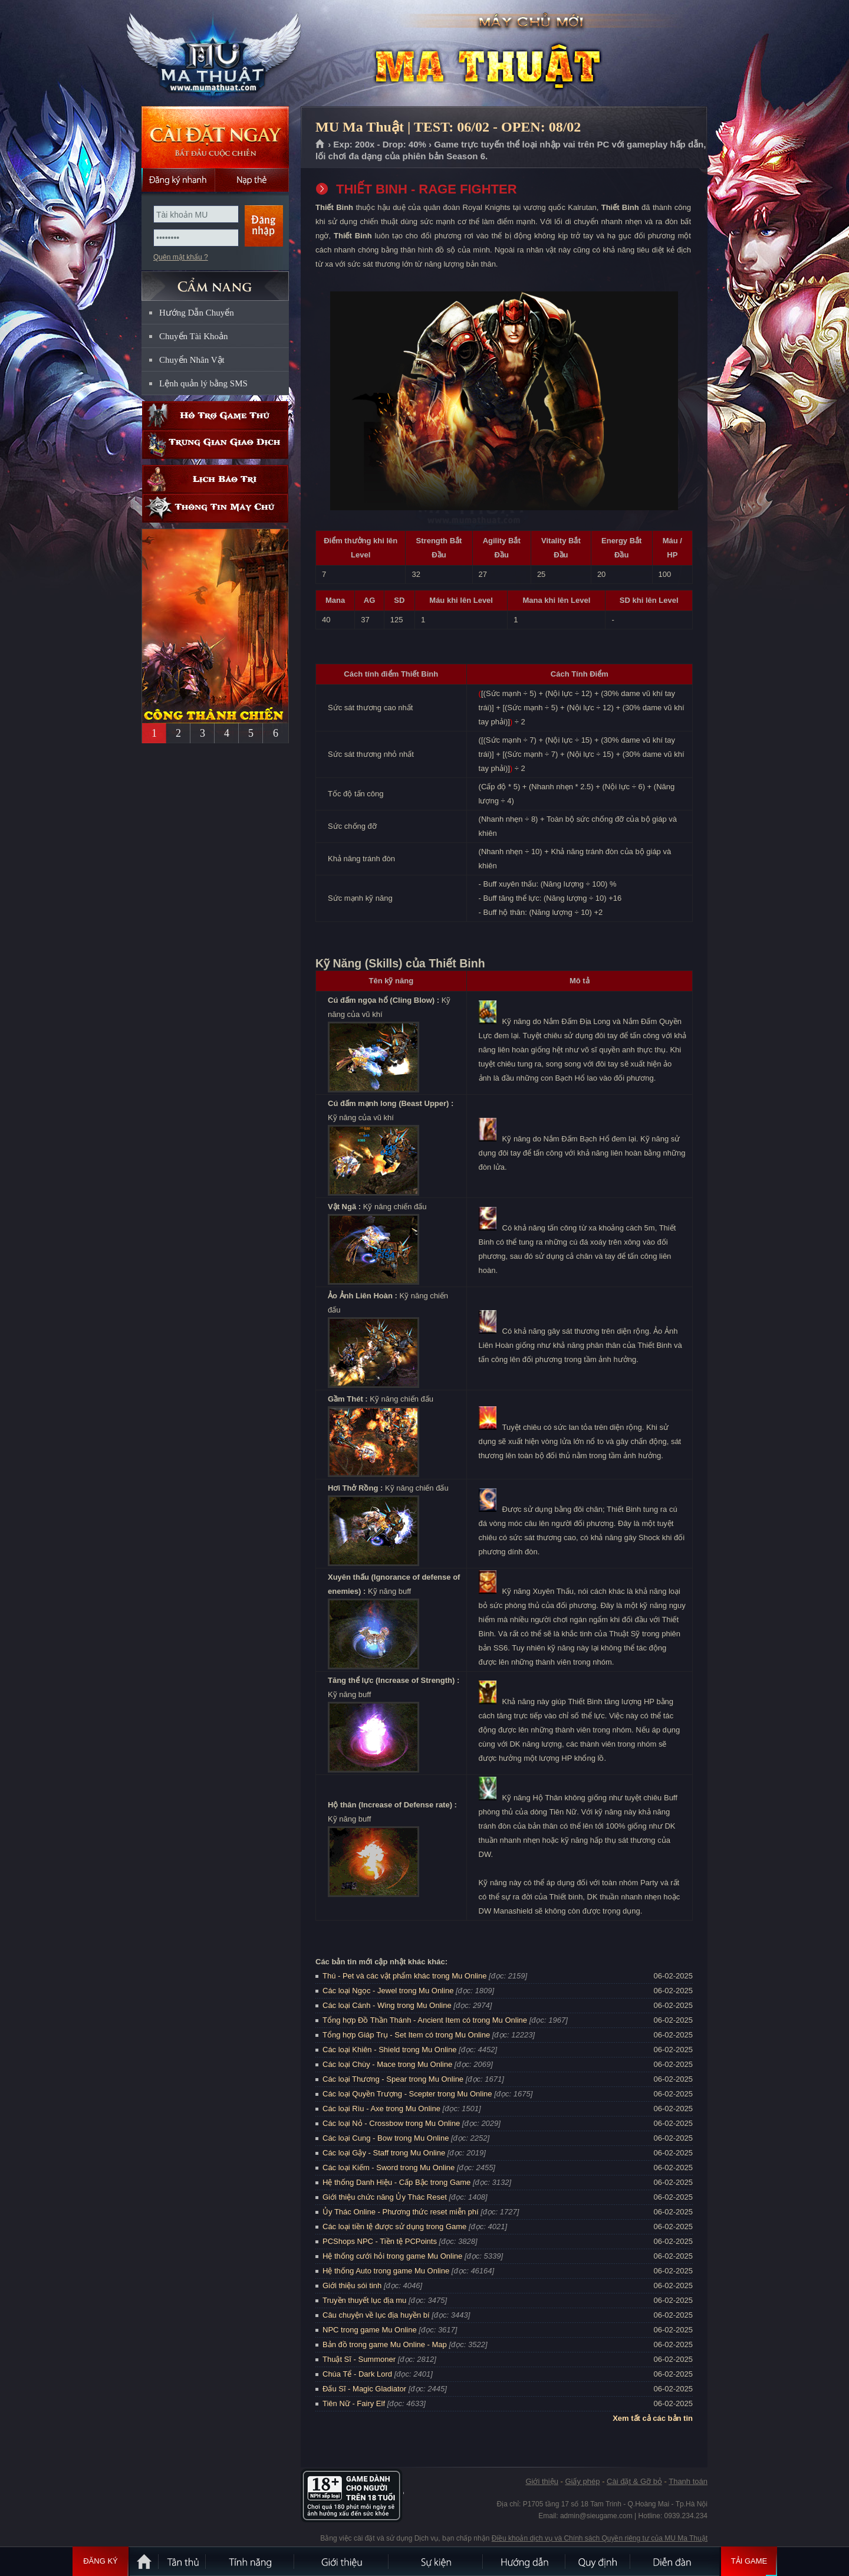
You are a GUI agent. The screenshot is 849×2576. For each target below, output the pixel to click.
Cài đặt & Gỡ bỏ (634, 2481)
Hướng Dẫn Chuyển (196, 312)
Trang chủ (320, 144)
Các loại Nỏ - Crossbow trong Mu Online (391, 2123)
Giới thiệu (541, 2481)
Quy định (598, 2561)
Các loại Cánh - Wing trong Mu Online (387, 2005)
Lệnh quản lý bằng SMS (203, 383)
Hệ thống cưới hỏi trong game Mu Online (392, 2256)
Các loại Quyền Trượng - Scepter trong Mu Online (407, 2093)
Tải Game (749, 2561)
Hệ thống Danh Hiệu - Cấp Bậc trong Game (396, 2182)
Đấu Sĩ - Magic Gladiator (364, 2388)
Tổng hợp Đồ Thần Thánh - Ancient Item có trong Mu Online (425, 2020)
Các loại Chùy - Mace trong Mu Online (387, 2064)
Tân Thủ (182, 2561)
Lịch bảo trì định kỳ (215, 479)
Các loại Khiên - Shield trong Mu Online (389, 2049)
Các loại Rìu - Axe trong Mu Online (381, 2108)
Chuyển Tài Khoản (193, 336)
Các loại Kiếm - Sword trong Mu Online (389, 2167)
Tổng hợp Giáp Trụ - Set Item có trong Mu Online (406, 2034)
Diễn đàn (675, 2561)
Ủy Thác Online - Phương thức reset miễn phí (401, 2211)
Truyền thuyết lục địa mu (364, 2300)
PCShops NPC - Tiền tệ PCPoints (380, 2241)
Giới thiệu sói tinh (352, 2285)
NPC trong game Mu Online (370, 2329)
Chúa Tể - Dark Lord (357, 2374)
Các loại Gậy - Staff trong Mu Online (384, 2152)
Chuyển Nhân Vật (192, 360)
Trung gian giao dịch (215, 444)
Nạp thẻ (252, 180)
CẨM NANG (215, 281)
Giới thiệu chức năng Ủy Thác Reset (385, 2197)
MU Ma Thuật (215, 53)
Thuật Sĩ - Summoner (359, 2359)
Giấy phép (582, 2481)
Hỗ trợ (215, 415)
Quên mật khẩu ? (180, 257)
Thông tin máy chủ (215, 508)
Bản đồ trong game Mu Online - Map (385, 2344)
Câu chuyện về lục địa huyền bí (376, 2315)
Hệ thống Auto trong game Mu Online (386, 2270)
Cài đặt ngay (215, 137)
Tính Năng (250, 2561)
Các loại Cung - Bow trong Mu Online (386, 2138)
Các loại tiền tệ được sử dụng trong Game (394, 2226)
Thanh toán (688, 2481)
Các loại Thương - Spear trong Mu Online (393, 2079)
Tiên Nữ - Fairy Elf (354, 2403)
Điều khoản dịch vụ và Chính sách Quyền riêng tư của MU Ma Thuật (600, 2538)
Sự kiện (436, 2561)
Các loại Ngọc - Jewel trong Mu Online (388, 1990)
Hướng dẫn (524, 2561)
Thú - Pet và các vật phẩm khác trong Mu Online (404, 1975)
